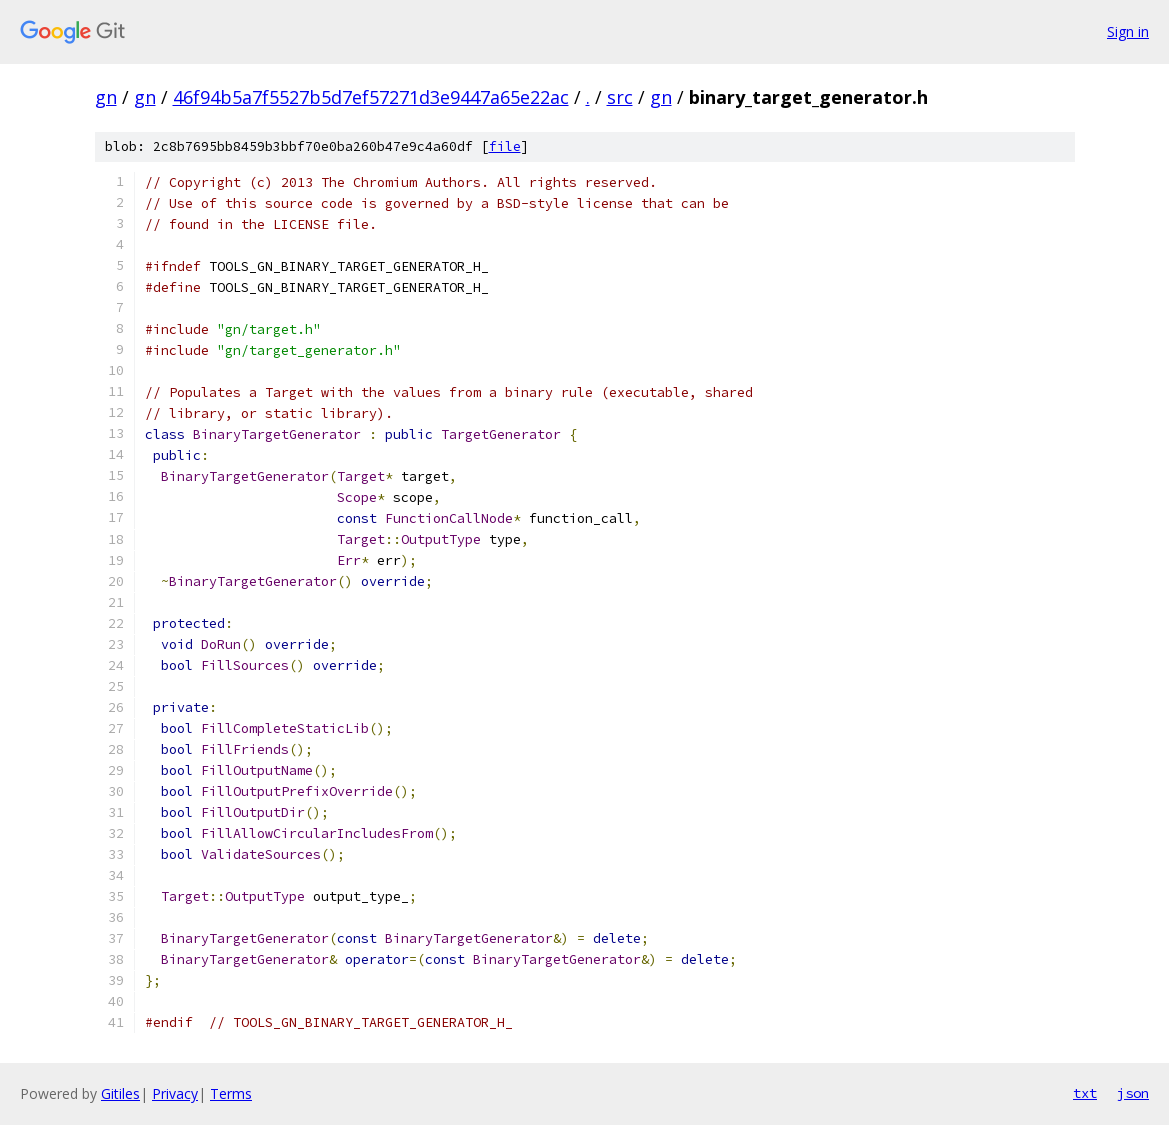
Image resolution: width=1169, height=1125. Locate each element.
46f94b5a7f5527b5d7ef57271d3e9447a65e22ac (371, 97)
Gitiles (120, 1093)
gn (106, 97)
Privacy (175, 1093)
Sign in (1128, 31)
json (1133, 1093)
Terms (231, 1093)
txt (1085, 1093)
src (620, 97)
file (505, 146)
